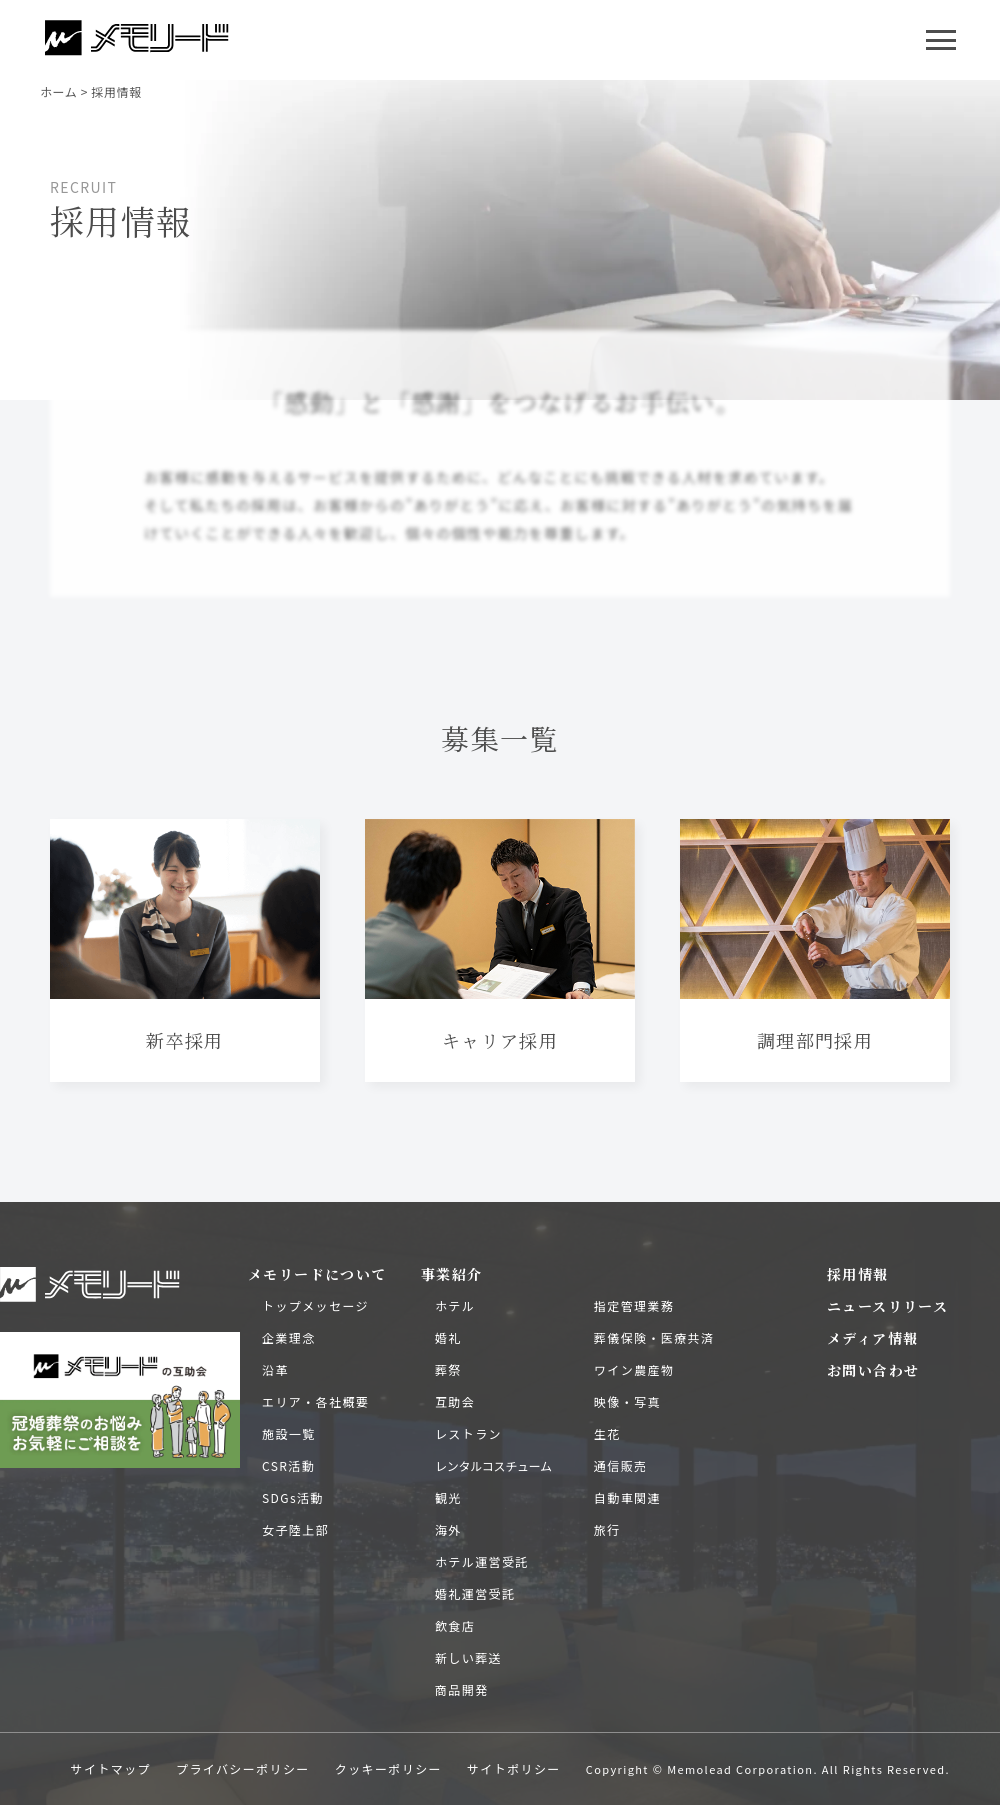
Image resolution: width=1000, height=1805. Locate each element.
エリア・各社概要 (315, 1401)
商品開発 (462, 1689)
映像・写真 (627, 1401)
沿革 (275, 1369)
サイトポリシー (514, 1768)
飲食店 (455, 1625)
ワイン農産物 (634, 1369)
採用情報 (858, 1274)
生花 (607, 1433)
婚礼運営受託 (475, 1593)
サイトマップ (111, 1768)
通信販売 (621, 1465)
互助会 (455, 1401)
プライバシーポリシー (243, 1768)
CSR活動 (288, 1465)
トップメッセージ (315, 1305)
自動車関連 (627, 1497)
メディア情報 (872, 1338)
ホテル (455, 1305)
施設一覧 (289, 1433)
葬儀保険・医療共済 (654, 1337)
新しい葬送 (468, 1657)
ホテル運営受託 (482, 1561)
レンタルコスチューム (493, 1465)
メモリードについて (317, 1274)
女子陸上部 (295, 1529)
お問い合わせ (873, 1370)
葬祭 (448, 1369)
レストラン (468, 1433)
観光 (448, 1497)
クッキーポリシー (388, 1768)
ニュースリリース (887, 1306)
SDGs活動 (293, 1497)
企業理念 (289, 1337)
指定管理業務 (634, 1305)
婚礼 (448, 1337)
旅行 (607, 1529)
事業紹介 (452, 1274)
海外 (448, 1529)
